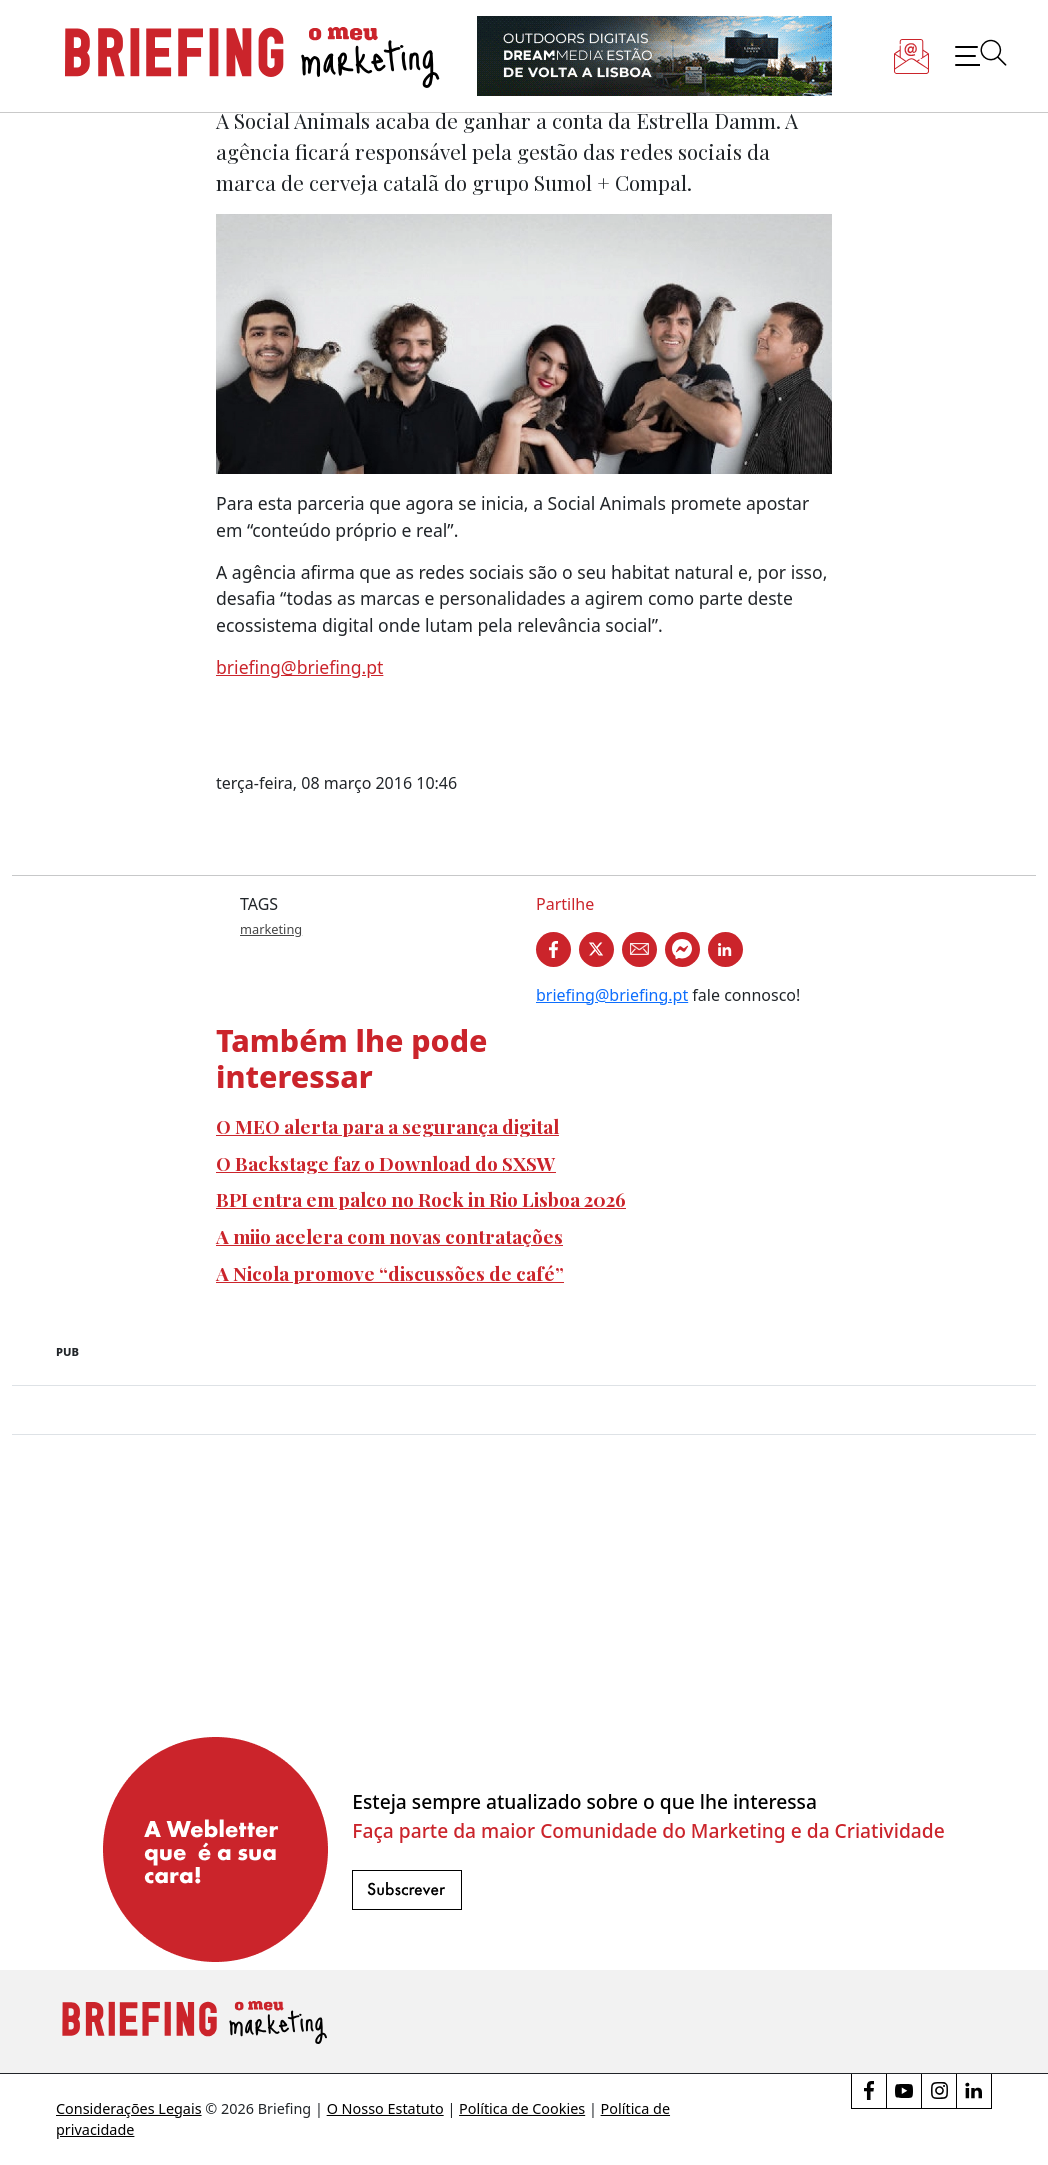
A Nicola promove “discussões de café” (390, 1273)
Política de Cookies (522, 2108)
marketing (271, 929)
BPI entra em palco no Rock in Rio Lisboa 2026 (421, 1199)
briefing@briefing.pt (299, 667)
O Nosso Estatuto (385, 2108)
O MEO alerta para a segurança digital (387, 1126)
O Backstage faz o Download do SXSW (386, 1163)
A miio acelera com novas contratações (389, 1236)
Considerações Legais (129, 2108)
